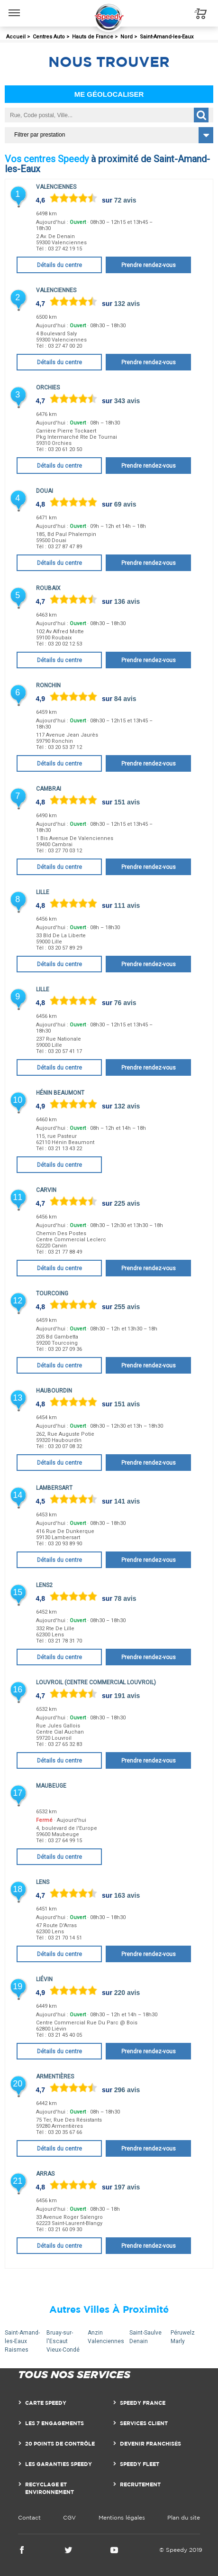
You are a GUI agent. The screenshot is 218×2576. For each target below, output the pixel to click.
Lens (42, 1882)
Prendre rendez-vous (148, 265)
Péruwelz (183, 2332)
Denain (138, 2341)
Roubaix (48, 588)
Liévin (44, 1979)
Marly (178, 2341)
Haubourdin (54, 1390)
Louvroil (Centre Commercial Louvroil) (96, 1682)
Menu (14, 8)
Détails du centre (59, 265)
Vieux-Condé (63, 2349)
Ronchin (48, 685)
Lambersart (54, 1488)
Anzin (95, 2332)
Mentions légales (122, 2517)
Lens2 (44, 1585)
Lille (42, 892)
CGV (69, 2517)
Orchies (48, 387)
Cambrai (48, 788)
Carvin (46, 1190)
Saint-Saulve (145, 2332)
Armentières (55, 2076)
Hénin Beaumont (60, 1092)
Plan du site (183, 2517)
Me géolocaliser (109, 94)
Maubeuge (51, 1785)
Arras (45, 2173)
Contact (29, 2517)
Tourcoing (52, 1293)
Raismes (16, 2349)
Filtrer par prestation (39, 134)
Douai (44, 491)
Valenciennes (56, 187)
